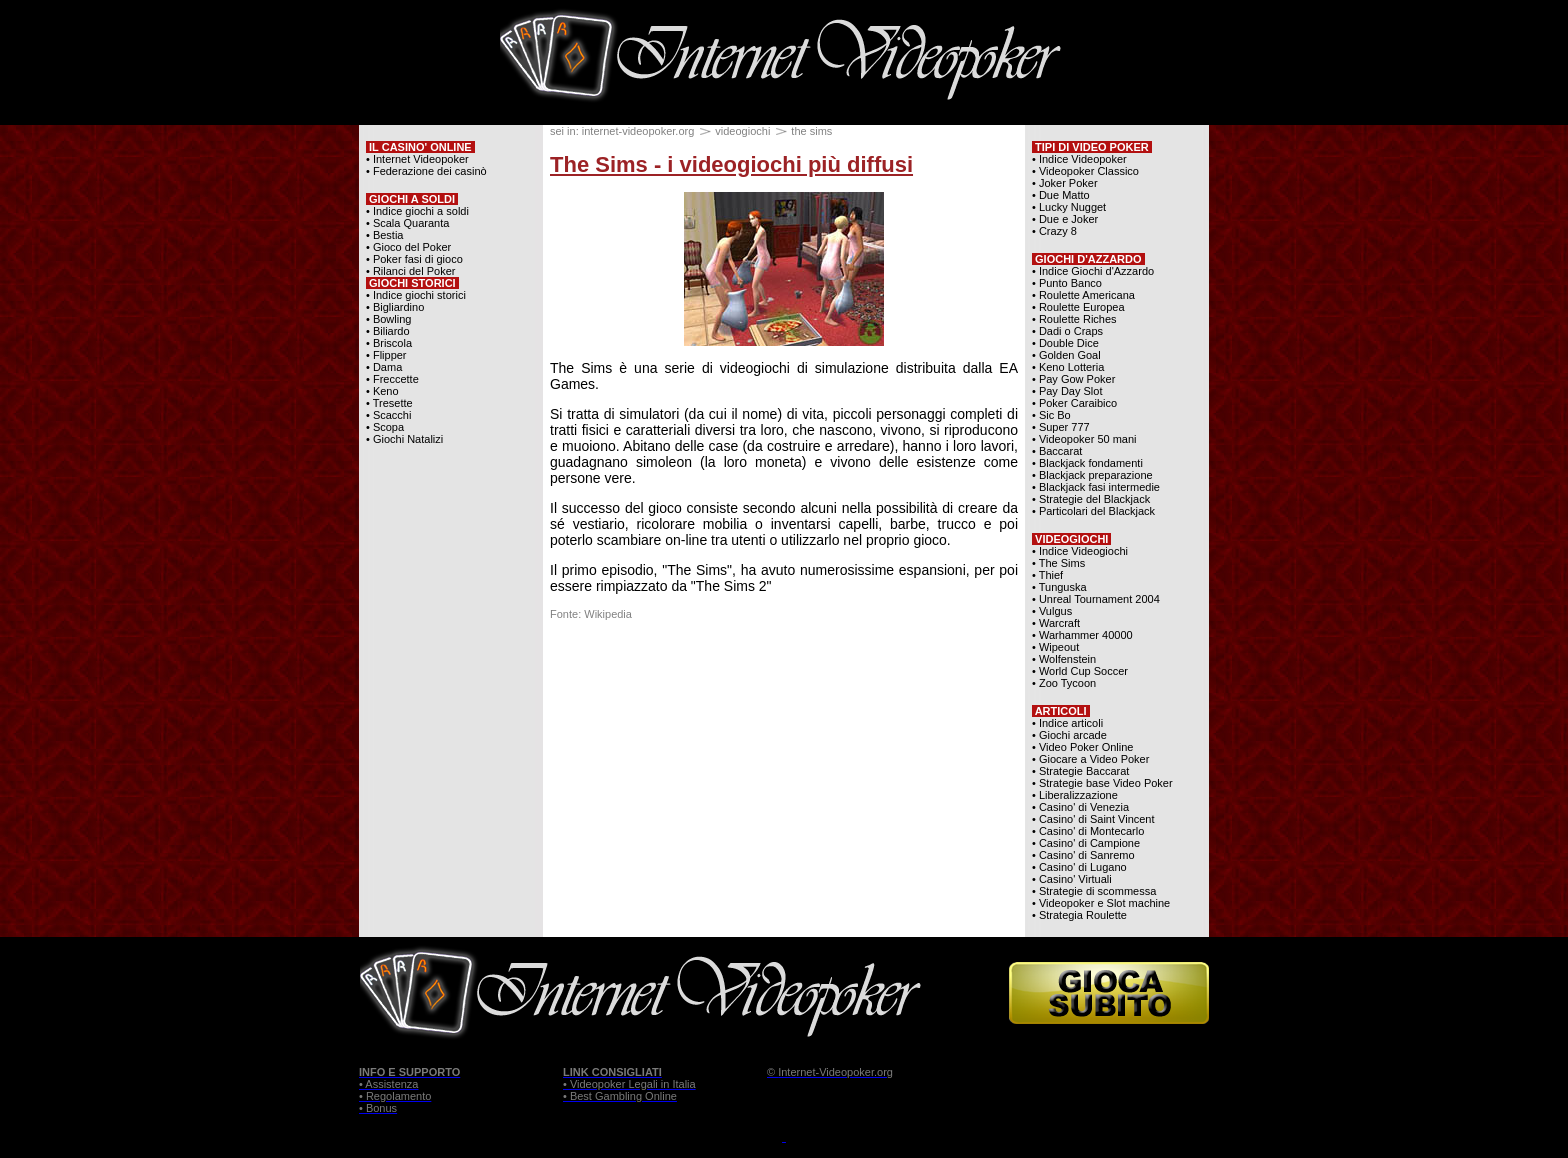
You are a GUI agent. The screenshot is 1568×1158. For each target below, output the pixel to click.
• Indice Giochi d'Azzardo (1093, 271)
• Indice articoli (1067, 723)
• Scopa (385, 427)
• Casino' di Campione (1086, 843)
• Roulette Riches (1074, 319)
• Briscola (389, 343)
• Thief (1047, 575)
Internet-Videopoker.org (835, 1072)
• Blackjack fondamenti (1087, 463)
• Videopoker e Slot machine (1101, 903)
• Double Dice (1065, 343)
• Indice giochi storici (416, 295)
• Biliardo (388, 331)
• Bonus (378, 1108)
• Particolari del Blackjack (1093, 511)
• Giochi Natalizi (404, 439)
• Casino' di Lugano (1079, 867)
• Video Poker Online (1083, 747)
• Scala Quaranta (407, 223)
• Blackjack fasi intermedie (1096, 487)
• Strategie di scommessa (1094, 891)
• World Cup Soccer (1080, 671)
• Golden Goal (1066, 355)
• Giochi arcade (1069, 735)
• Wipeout (1055, 647)
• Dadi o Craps (1067, 331)
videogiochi (742, 131)
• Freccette (392, 379)
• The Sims (1058, 563)
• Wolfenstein (1064, 659)
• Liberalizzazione (1075, 795)
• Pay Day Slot (1067, 391)
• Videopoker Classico (1085, 171)
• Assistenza (389, 1084)
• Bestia (384, 235)
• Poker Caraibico (1074, 403)
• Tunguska (1059, 587)
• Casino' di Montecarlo (1088, 831)
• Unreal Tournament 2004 (1096, 599)
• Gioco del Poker (408, 247)
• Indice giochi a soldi (417, 211)
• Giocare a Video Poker (1090, 759)
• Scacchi (388, 415)
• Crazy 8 (1054, 231)
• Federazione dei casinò (426, 171)
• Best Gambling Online (620, 1096)
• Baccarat (1057, 451)
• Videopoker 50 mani (1084, 439)
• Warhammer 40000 (1082, 635)
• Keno (382, 391)
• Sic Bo (1051, 415)
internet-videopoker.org (638, 131)
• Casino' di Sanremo (1083, 855)
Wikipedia (608, 614)
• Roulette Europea (1078, 307)
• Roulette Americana (1083, 295)
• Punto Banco (1067, 283)
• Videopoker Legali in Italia (629, 1084)
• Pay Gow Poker (1073, 379)
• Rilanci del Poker (410, 271)
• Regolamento (395, 1096)
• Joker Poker (1065, 183)
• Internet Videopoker (417, 159)
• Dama (384, 367)
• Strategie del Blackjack (1091, 499)
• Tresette (389, 403)
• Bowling (388, 319)
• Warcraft (1056, 623)
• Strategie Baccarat (1080, 771)
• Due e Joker (1065, 219)
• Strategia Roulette (1079, 915)
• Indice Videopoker (1079, 159)
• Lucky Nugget (1069, 207)
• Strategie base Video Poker (1102, 783)
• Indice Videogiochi (1080, 551)
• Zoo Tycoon (1064, 683)
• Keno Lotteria (1068, 367)
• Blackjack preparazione (1092, 475)
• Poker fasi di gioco (414, 259)
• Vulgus (1052, 611)
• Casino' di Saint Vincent (1093, 819)
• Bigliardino (395, 307)
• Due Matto (1061, 195)
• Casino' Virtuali (1072, 879)
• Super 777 (1061, 427)
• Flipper (386, 355)
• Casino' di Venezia (1080, 807)
